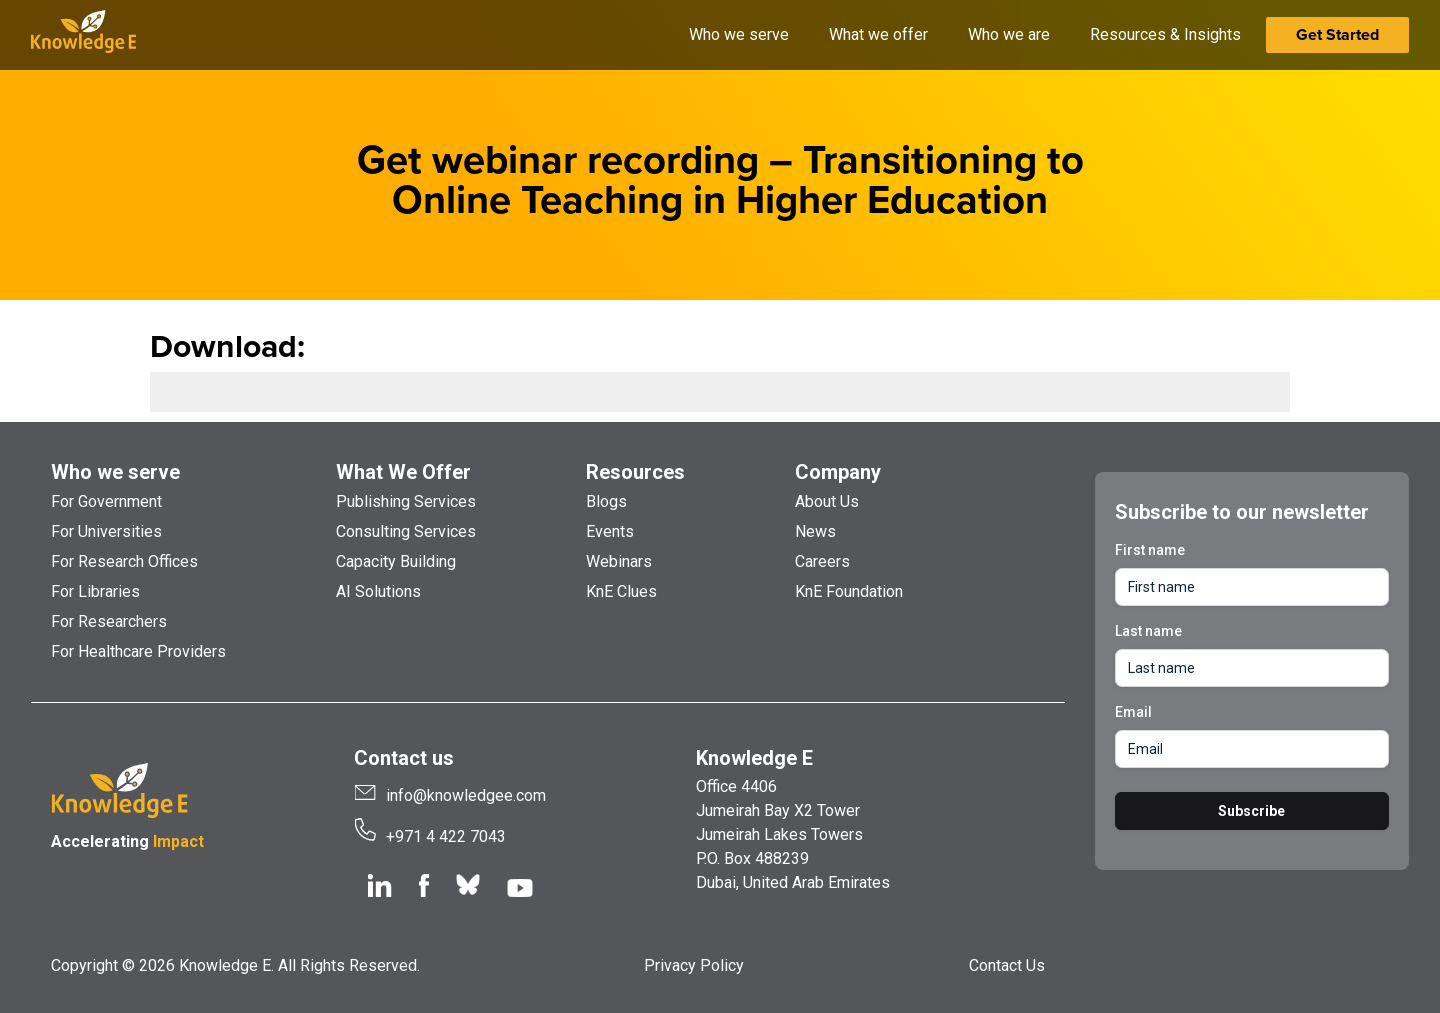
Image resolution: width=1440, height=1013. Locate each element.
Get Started (1337, 34)
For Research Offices (124, 561)
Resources (635, 472)
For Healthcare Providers (138, 651)
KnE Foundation (849, 591)
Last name (1148, 631)
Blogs (606, 501)
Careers (822, 561)
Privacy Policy (694, 965)
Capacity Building (396, 561)
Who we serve (115, 472)
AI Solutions (378, 591)
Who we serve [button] (739, 34)
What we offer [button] (878, 34)
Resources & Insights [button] (1165, 34)
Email (1133, 712)
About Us (827, 501)
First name (1150, 550)
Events (610, 531)
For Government (106, 501)
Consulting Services (406, 531)
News (815, 531)
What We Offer (403, 472)
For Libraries (95, 591)
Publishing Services (406, 501)
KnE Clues (621, 591)
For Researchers (109, 621)
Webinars (619, 561)
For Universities (106, 531)
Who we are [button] (1009, 34)
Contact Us (1007, 965)
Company (838, 472)
